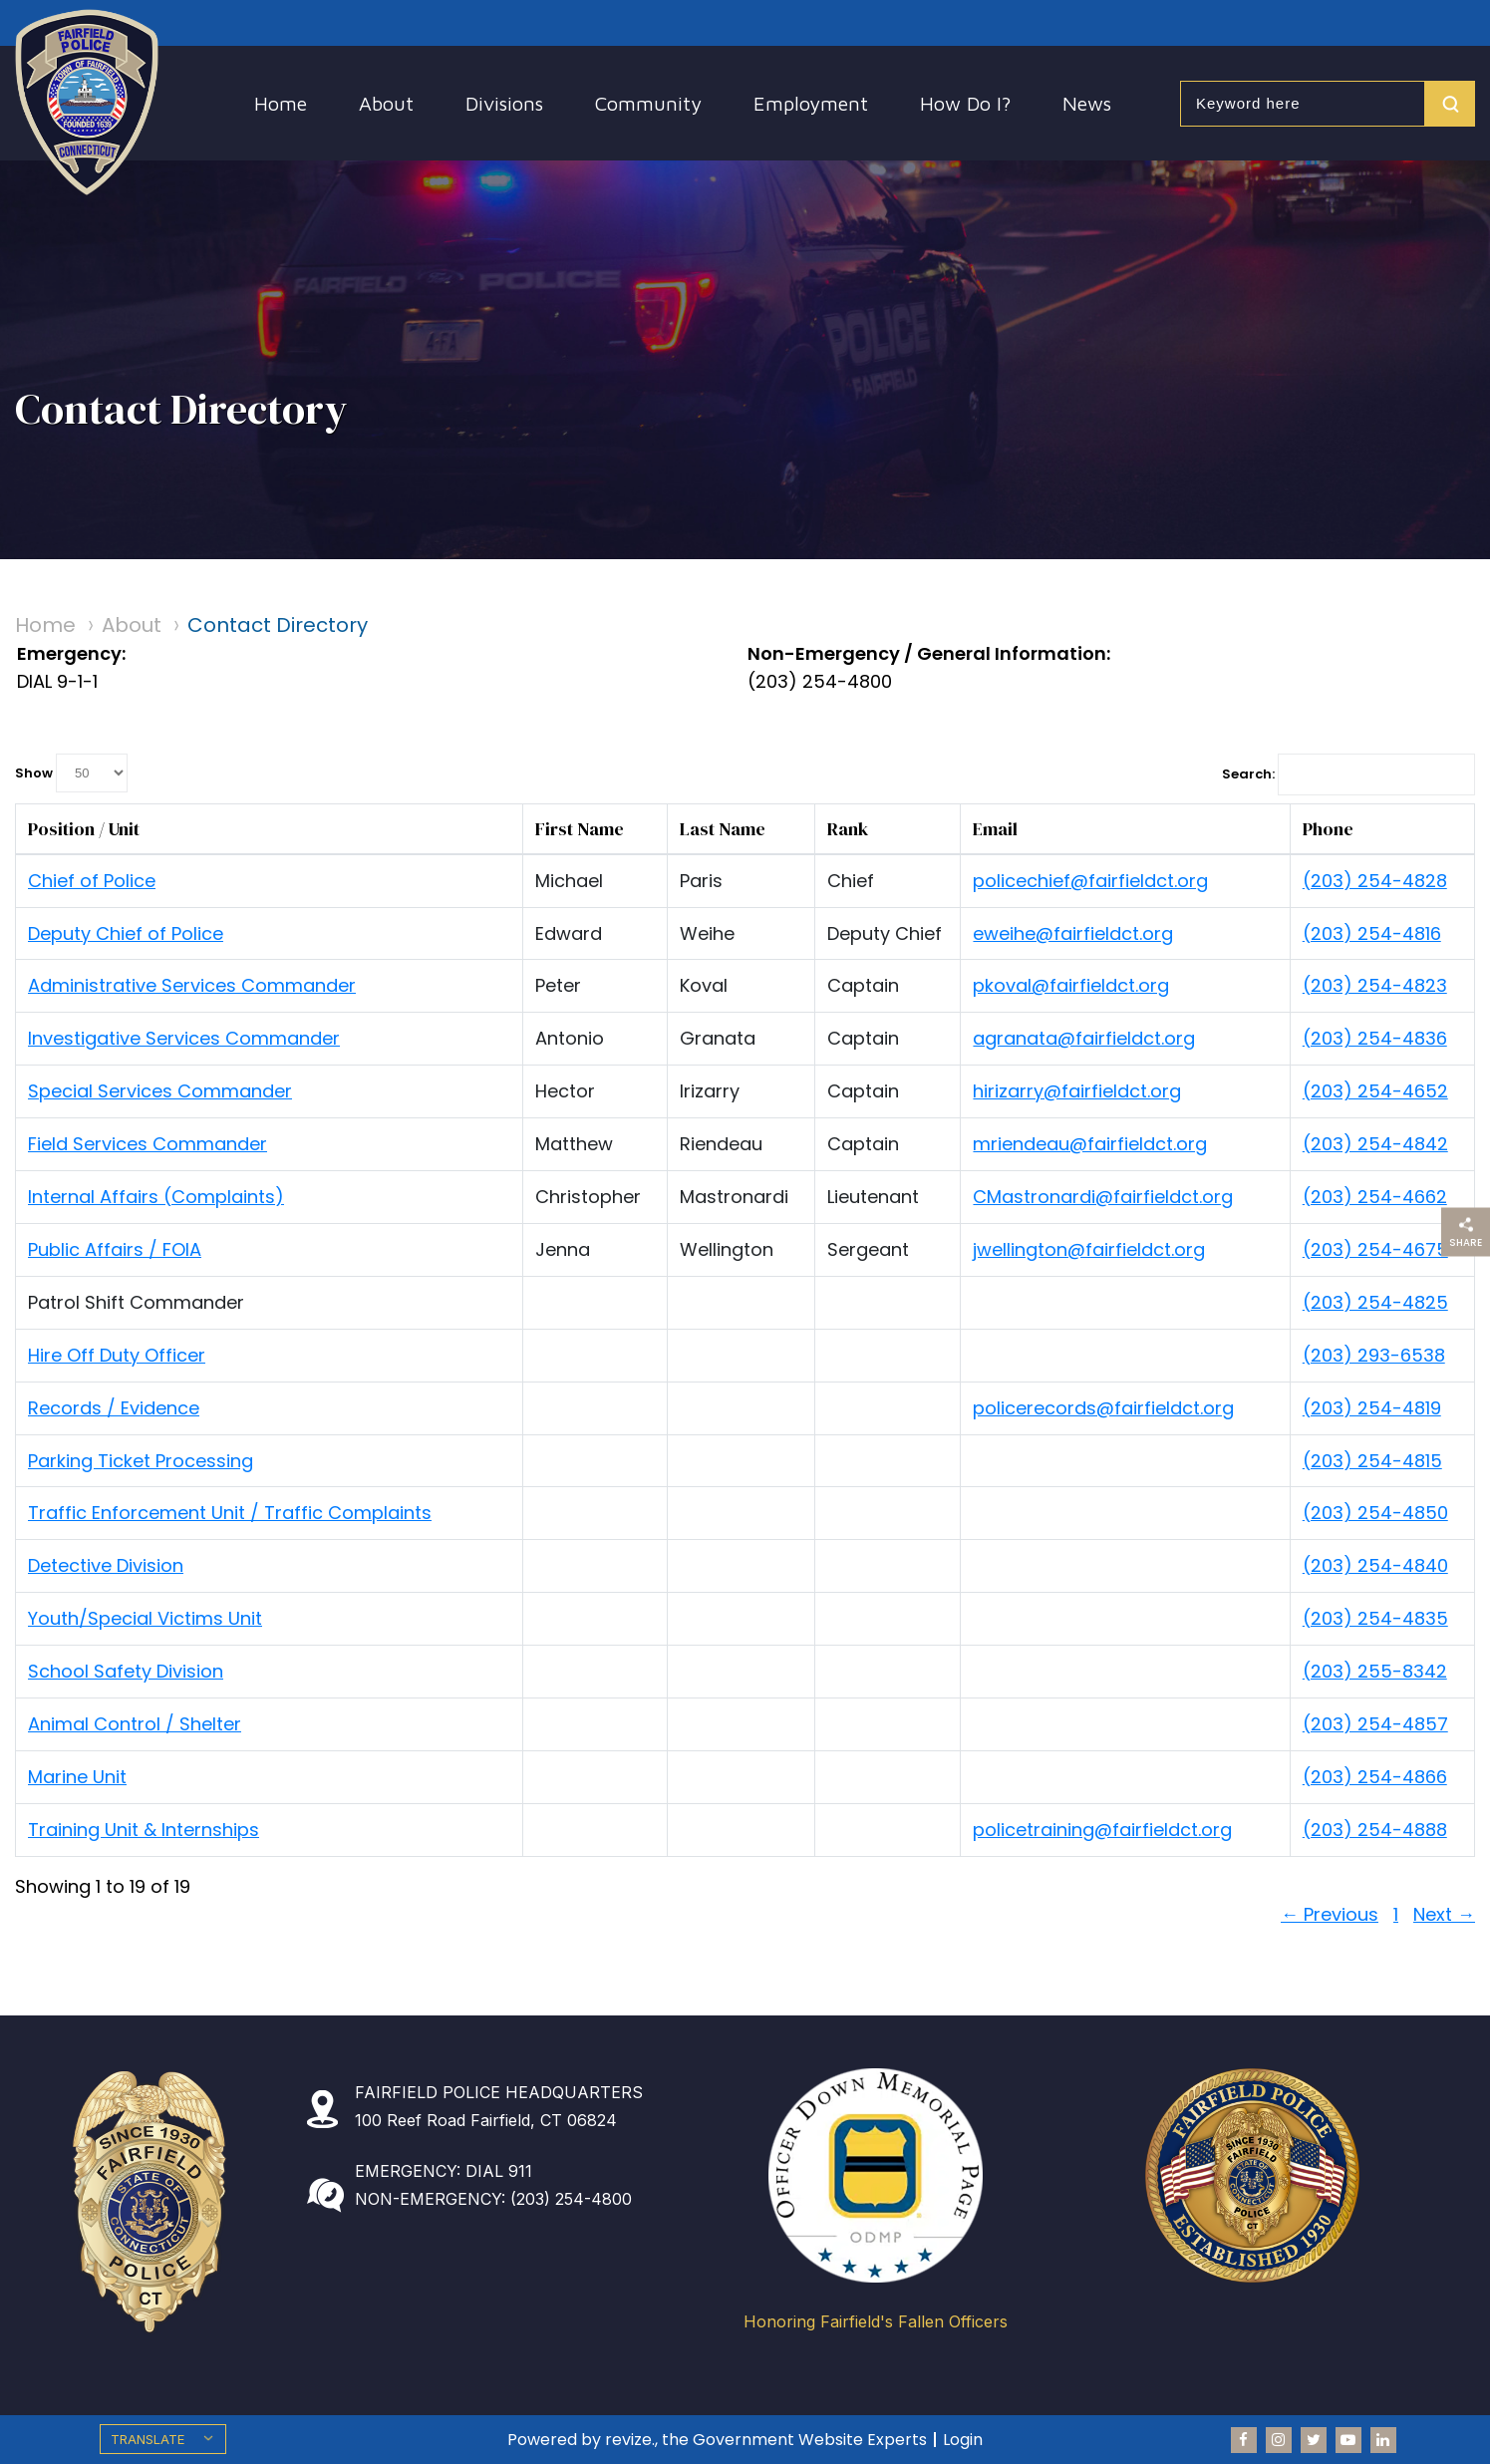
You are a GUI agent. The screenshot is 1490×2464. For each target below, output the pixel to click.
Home (280, 103)
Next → (1444, 1914)
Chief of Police (91, 880)
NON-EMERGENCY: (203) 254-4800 (493, 2199)
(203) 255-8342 (1375, 1671)
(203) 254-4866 (1375, 1776)
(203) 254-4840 (1375, 1565)
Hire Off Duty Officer (116, 1355)
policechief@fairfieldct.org (1090, 880)
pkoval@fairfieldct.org (1071, 985)
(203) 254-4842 (1375, 1143)
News (1086, 103)
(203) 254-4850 (1375, 1512)
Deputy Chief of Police (125, 933)
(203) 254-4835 (1375, 1618)
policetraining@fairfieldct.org (1102, 1829)
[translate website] (163, 2439)
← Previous (1329, 1914)
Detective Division (105, 1565)
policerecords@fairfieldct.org (1103, 1407)
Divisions (504, 103)
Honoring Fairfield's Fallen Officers (876, 2321)
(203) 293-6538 (1374, 1355)
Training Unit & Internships (143, 1829)
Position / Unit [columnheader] (84, 828)
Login (963, 2439)
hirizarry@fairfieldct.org (1077, 1090)
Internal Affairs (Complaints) (156, 1196)
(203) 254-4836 (1375, 1038)
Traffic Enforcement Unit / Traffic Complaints (230, 1512)
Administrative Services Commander (192, 985)
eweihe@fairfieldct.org (1073, 933)
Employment (810, 103)
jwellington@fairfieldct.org (1089, 1249)
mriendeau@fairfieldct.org (1090, 1143)
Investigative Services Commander (184, 1038)
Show (71, 773)
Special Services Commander (160, 1090)
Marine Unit (77, 1776)
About (386, 103)
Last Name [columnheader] (722, 828)
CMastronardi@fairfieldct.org (1103, 1196)
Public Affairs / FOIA (114, 1249)
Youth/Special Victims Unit (145, 1618)
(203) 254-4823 (1375, 985)
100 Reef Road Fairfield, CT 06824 (486, 2120)
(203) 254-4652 (1375, 1090)
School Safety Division (125, 1671)
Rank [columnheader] (847, 828)
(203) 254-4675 (1375, 1249)
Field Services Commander (147, 1143)
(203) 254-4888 (1375, 1829)
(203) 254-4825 (1375, 1302)
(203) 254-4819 (1372, 1407)
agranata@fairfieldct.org (1084, 1038)
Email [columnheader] (995, 828)
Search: (1348, 774)
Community (648, 103)
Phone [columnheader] (1328, 828)
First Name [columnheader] (579, 828)
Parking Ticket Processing (140, 1460)
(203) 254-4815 (1372, 1460)
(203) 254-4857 (1375, 1723)
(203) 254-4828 (1375, 880)
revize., (631, 2439)
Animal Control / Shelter (134, 1723)
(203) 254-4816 (1372, 933)
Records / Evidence (113, 1407)
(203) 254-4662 (1375, 1196)
